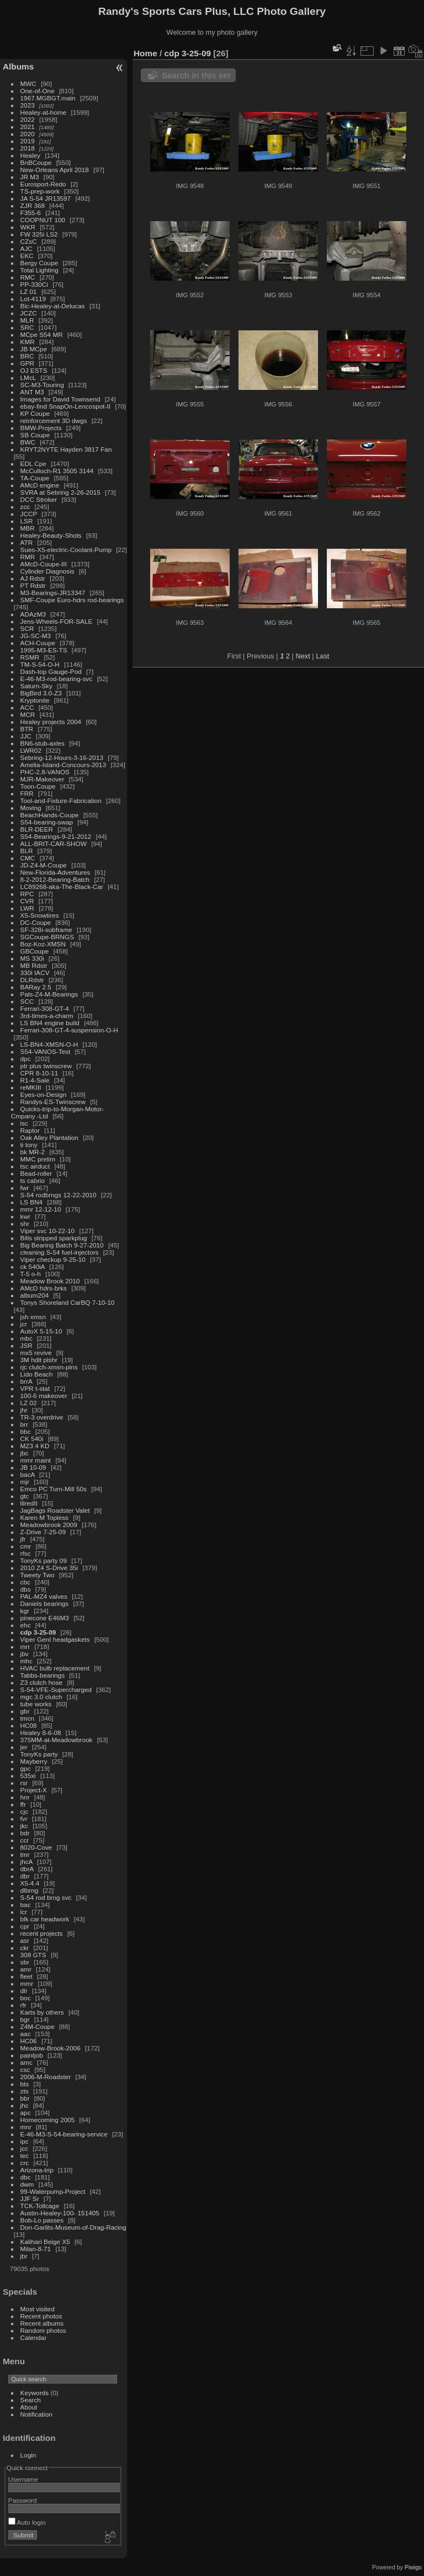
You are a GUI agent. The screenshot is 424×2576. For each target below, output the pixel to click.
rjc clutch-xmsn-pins (49, 1366)
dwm (27, 2184)
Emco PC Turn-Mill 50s (53, 1488)
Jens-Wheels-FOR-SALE (56, 621)
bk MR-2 (32, 1151)
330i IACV (35, 972)
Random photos (43, 2330)
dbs (25, 1589)
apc (25, 2112)
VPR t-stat (35, 1388)
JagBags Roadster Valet (55, 1510)
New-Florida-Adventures (55, 872)
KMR (27, 341)
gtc (24, 1495)
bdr (25, 1832)
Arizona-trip (37, 2169)
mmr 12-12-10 (40, 1209)
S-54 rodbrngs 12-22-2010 (58, 1194)
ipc (24, 2141)
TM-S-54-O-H (40, 664)
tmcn (27, 1718)
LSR (26, 520)
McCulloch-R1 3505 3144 (57, 470)
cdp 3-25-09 (38, 1632)
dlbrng (29, 1890)
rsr (24, 1782)
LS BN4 (31, 1202)
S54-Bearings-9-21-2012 (56, 836)
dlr (24, 1990)
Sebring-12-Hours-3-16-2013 (61, 757)
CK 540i (32, 1438)
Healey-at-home (43, 112)
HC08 (28, 1725)
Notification (36, 2414)
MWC (28, 83)
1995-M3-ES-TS (43, 650)
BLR (26, 850)
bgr (25, 2019)
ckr (24, 1947)
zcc (25, 506)
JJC (25, 736)
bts (24, 2083)
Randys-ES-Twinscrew (53, 1101)
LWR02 (30, 750)
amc (26, 2062)
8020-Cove (36, 1847)
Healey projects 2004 (51, 721)
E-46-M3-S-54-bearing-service (64, 2134)
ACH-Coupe (37, 642)
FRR (27, 793)
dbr (25, 1875)
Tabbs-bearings (42, 1675)
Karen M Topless (44, 1517)
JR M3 (29, 176)
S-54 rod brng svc (46, 1897)
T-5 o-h (30, 1273)
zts (24, 2091)
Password (22, 2500)
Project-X (33, 1789)
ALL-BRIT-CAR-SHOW (53, 843)
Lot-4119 (33, 298)
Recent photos (41, 2316)
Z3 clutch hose (41, 1682)
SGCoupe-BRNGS (47, 936)
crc (24, 2162)
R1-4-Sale (35, 1080)
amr (25, 1969)
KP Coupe (35, 413)
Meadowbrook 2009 (48, 1524)
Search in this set (196, 75)
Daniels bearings (44, 1603)
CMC (27, 857)
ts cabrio (32, 1180)
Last (322, 656)
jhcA (26, 1861)
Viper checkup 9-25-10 (53, 1259)
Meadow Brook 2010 (50, 1280)
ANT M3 (32, 391)
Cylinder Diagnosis (47, 571)
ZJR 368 (32, 205)
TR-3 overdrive (41, 1417)
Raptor (30, 1130)
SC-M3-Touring (42, 384)
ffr (23, 1804)
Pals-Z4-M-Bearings (49, 994)
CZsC (28, 241)
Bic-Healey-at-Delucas (52, 305)
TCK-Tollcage (40, 2205)
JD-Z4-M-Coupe (43, 865)
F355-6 (30, 212)
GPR (27, 363)
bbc (25, 1431)
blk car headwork (45, 1918)
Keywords (34, 2392)
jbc (24, 1452)
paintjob (31, 2055)
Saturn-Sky (36, 685)
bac (25, 1904)
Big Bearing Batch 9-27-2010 (62, 1245)
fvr (24, 1818)
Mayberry (33, 1761)
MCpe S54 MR (42, 334)
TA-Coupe (35, 477)
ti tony (29, 1144)
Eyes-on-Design (43, 1094)
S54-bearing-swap (46, 822)
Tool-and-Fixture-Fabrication (61, 800)
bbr (25, 2098)
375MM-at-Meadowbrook (56, 1739)
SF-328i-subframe (46, 929)
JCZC (28, 313)
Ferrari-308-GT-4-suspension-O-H (69, 1029)
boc (25, 1997)
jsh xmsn (33, 1316)
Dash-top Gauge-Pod (51, 671)
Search (30, 2399)
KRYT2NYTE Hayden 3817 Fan (66, 449)
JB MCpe (33, 348)
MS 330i (32, 958)
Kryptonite (35, 700)
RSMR (30, 657)
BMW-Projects (41, 427)
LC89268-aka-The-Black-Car (61, 886)
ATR (26, 542)
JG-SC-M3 (35, 635)
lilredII (29, 1503)
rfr (23, 2005)
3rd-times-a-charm (46, 1015)
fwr (24, 1187)
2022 (27, 119)
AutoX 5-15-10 (41, 1331)
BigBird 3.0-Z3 (41, 693)
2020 (27, 133)
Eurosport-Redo (43, 184)
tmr (25, 1854)
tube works (36, 1703)
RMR (27, 556)
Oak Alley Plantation (49, 1137)
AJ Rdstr (32, 578)
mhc (26, 1660)
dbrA (27, 1868)
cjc (24, 1811)
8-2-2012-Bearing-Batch (55, 879)
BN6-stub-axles (42, 743)
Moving (30, 807)
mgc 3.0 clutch (41, 1696)
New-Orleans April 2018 (54, 169)
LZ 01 (28, 291)
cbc (25, 1582)
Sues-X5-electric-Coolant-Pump (66, 549)
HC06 (28, 2040)
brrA (26, 1381)
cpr (24, 1926)
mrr (25, 1646)
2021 (27, 126)
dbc (25, 2177)
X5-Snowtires (39, 915)
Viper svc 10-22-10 (47, 1230)
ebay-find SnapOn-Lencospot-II (65, 406)
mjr (24, 1481)
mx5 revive (36, 1352)
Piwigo (413, 2567)
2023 (27, 105)
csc (25, 2069)
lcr (23, 1911)
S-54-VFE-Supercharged (56, 1689)
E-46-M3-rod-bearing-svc (56, 678)
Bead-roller (36, 1173)
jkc (24, 1825)
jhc (24, 2105)
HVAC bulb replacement (54, 1668)
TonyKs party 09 (43, 1560)
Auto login (27, 2522)
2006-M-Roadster (45, 2076)
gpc (25, 1768)
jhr (24, 1409)
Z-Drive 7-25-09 (43, 1531)
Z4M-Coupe (37, 2026)
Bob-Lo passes (42, 2220)
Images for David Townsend (60, 399)
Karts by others (42, 2012)
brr (24, 1424)
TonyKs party (39, 1754)
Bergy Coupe (39, 262)
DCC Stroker (38, 499)
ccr (24, 1840)
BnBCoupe (36, 162)
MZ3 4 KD (35, 1445)
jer (24, 1746)
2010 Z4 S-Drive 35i (49, 1567)
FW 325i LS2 (39, 234)
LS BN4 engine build (50, 1022)
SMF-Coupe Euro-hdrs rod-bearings (72, 599)
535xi (28, 1775)
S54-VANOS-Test (45, 1051)
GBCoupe (34, 951)
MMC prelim (37, 1159)
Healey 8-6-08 (40, 1732)
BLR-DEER (37, 829)
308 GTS (33, 1954)
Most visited (37, 2308)
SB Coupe (35, 434)
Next (302, 656)
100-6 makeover (43, 1395)
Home (145, 53)
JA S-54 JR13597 (45, 198)
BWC (27, 442)
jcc (24, 2148)
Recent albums (41, 2323)
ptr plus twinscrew (46, 1065)
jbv (24, 1653)
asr (24, 1940)
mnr (25, 2126)
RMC (27, 277)
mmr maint (35, 1460)
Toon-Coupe (38, 786)
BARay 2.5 (35, 986)
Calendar (33, 2337)
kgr (24, 1610)
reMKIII (30, 1087)
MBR (27, 528)
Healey (30, 155)
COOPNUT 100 (43, 219)
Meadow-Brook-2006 (50, 2048)
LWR (27, 908)
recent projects (41, 1933)
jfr (23, 1539)
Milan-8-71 (35, 2248)
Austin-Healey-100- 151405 (59, 2212)
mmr (27, 1983)
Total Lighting (39, 270)
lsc (24, 1123)
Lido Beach (36, 1374)
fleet (26, 1976)
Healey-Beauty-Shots (51, 535)
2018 (27, 148)
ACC (27, 707)
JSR (26, 1345)
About (29, 2407)
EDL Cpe (33, 463)
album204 (34, 1295)
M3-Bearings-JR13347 (53, 592)
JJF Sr (29, 2198)
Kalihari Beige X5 (45, 2241)
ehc (25, 1625)
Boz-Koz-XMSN (43, 943)
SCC (27, 1001)
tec (24, 2155)
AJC (26, 248)
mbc (26, 1338)
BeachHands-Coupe (49, 814)
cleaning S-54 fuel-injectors (59, 1252)
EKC (27, 255)
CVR (27, 900)
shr (24, 1223)
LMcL (28, 377)
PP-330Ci (34, 284)
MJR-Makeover (42, 779)
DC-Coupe (35, 922)
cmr (25, 1546)
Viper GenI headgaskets (55, 1639)
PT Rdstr (33, 585)
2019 (27, 140)
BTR (27, 728)
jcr (23, 1323)
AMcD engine (40, 485)
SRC (27, 327)
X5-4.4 (30, 1883)
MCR (27, 714)
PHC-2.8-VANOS (45, 771)
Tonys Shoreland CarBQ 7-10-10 (67, 1302)
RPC (27, 893)
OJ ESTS (33, 370)
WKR (27, 227)
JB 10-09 (33, 1467)
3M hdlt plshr (38, 1359)
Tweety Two (37, 1574)
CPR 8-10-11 (39, 1073)
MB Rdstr (33, 965)
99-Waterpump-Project (53, 2191)
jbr (24, 2255)
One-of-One (37, 90)
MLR (27, 320)
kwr (25, 1216)
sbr (24, 1962)
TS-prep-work (40, 191)
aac (25, 2033)
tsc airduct (35, 1166)
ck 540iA (32, 1266)
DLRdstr (32, 979)
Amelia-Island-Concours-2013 (63, 764)
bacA (27, 1474)
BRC (27, 356)
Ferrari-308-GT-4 (44, 1008)
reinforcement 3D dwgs (53, 420)
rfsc (25, 1553)
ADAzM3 (33, 614)
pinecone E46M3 (44, 1617)
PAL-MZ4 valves (43, 1596)
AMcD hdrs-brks (43, 1288)
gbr (25, 1711)
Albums (18, 66)
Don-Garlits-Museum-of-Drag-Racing (73, 2227)
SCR (27, 628)
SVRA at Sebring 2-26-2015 (60, 492)
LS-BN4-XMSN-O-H (49, 1044)
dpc (25, 1058)
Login (28, 2455)
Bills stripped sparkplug (53, 1237)
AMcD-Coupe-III (43, 563)
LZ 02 (28, 1402)
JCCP (29, 513)
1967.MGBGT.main (48, 97)
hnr (25, 1797)
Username (23, 2479)
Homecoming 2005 (47, 2119)
